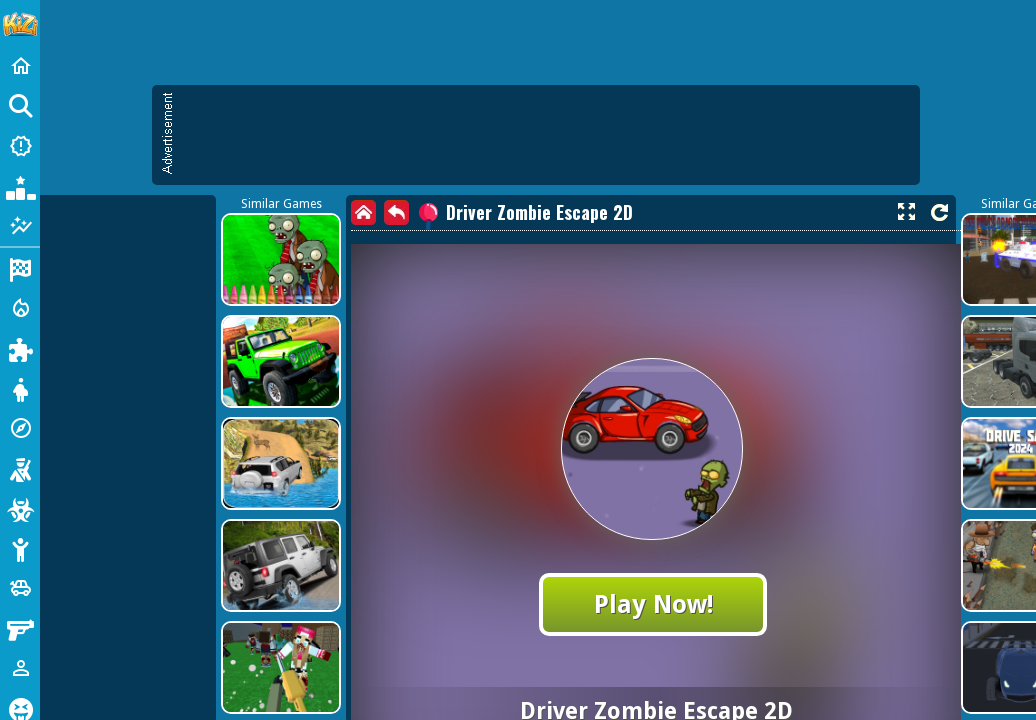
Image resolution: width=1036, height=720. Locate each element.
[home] (363, 212)
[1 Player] (20, 668)
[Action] (20, 308)
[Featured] (20, 226)
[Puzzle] (20, 348)
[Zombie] (20, 508)
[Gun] (20, 628)
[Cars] (20, 588)
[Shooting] (20, 468)
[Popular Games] (20, 186)
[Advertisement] (546, 135)
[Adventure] (20, 428)
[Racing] (20, 268)
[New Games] (20, 146)
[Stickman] (20, 548)
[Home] (20, 66)
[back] (396, 212)
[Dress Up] (20, 388)
